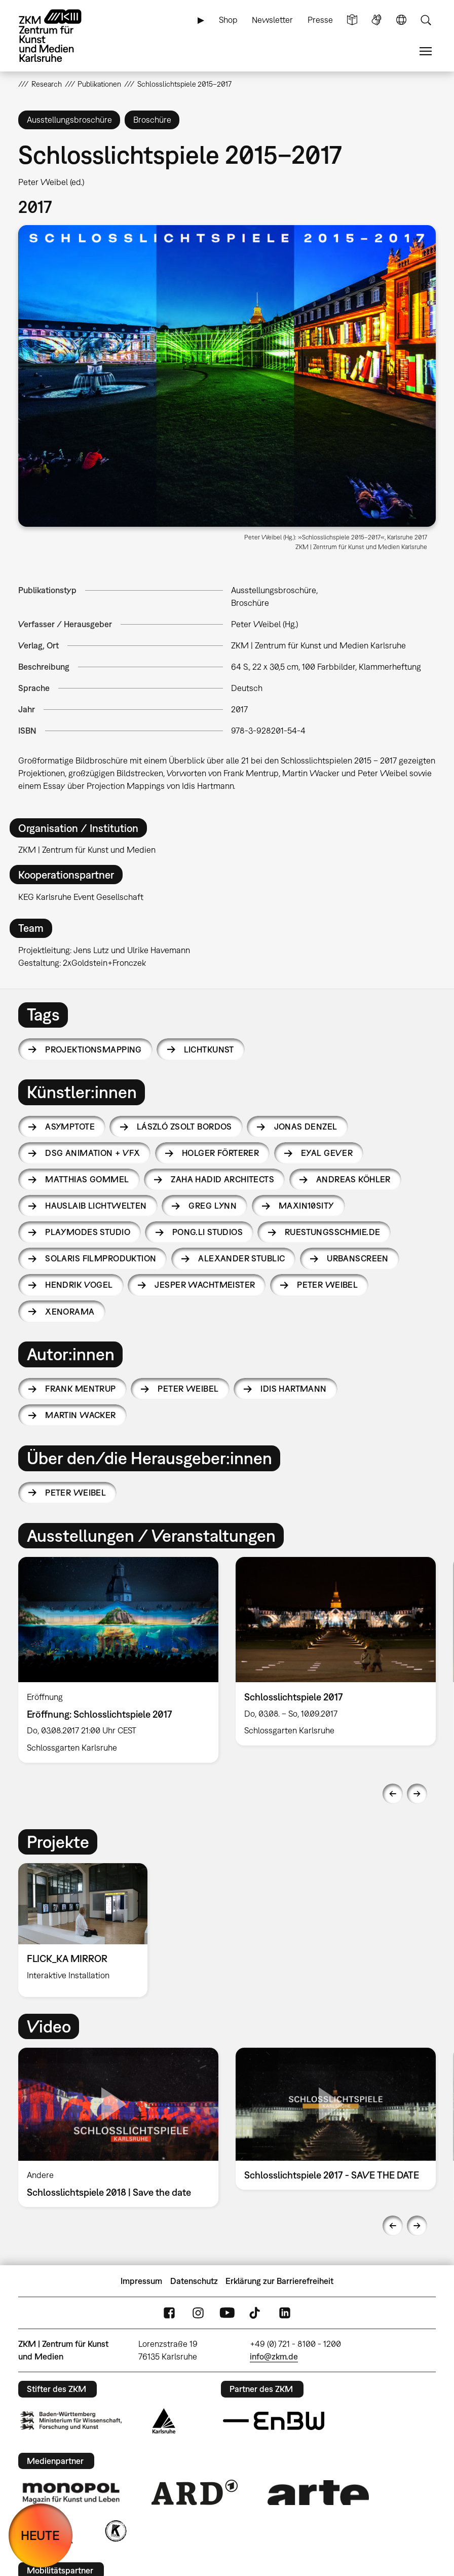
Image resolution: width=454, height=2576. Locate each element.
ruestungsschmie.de (333, 1232)
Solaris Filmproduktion (100, 1258)
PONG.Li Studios (207, 1232)
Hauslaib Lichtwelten (95, 1206)
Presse (320, 20)
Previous (393, 1794)
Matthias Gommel (87, 1179)
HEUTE (40, 2535)
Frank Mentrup (80, 1389)
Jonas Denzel (305, 1126)
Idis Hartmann (293, 1389)
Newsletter (272, 20)
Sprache (401, 20)
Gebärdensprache (376, 20)
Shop (228, 20)
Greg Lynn (212, 1206)
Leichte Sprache (352, 20)
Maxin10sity (306, 1206)
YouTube (227, 2313)
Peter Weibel (327, 1285)
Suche (425, 20)
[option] (118, 1660)
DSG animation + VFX (92, 1153)
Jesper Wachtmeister (205, 1285)
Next (417, 1794)
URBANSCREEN (358, 1258)
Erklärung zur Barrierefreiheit (279, 2281)
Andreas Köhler (353, 1179)
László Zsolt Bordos (184, 1126)
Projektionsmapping (93, 1049)
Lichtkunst (209, 1049)
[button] (227, 375)
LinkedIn (285, 2313)
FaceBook (169, 2313)
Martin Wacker (80, 1415)
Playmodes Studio (87, 1232)
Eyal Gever (327, 1153)
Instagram (198, 2313)
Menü (425, 51)
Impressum (141, 2281)
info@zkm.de (274, 2356)
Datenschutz (194, 2281)
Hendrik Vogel (78, 1285)
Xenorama (69, 1312)
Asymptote (70, 1126)
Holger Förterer (220, 1153)
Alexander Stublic (241, 1258)
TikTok (256, 2313)
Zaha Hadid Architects (222, 1179)
